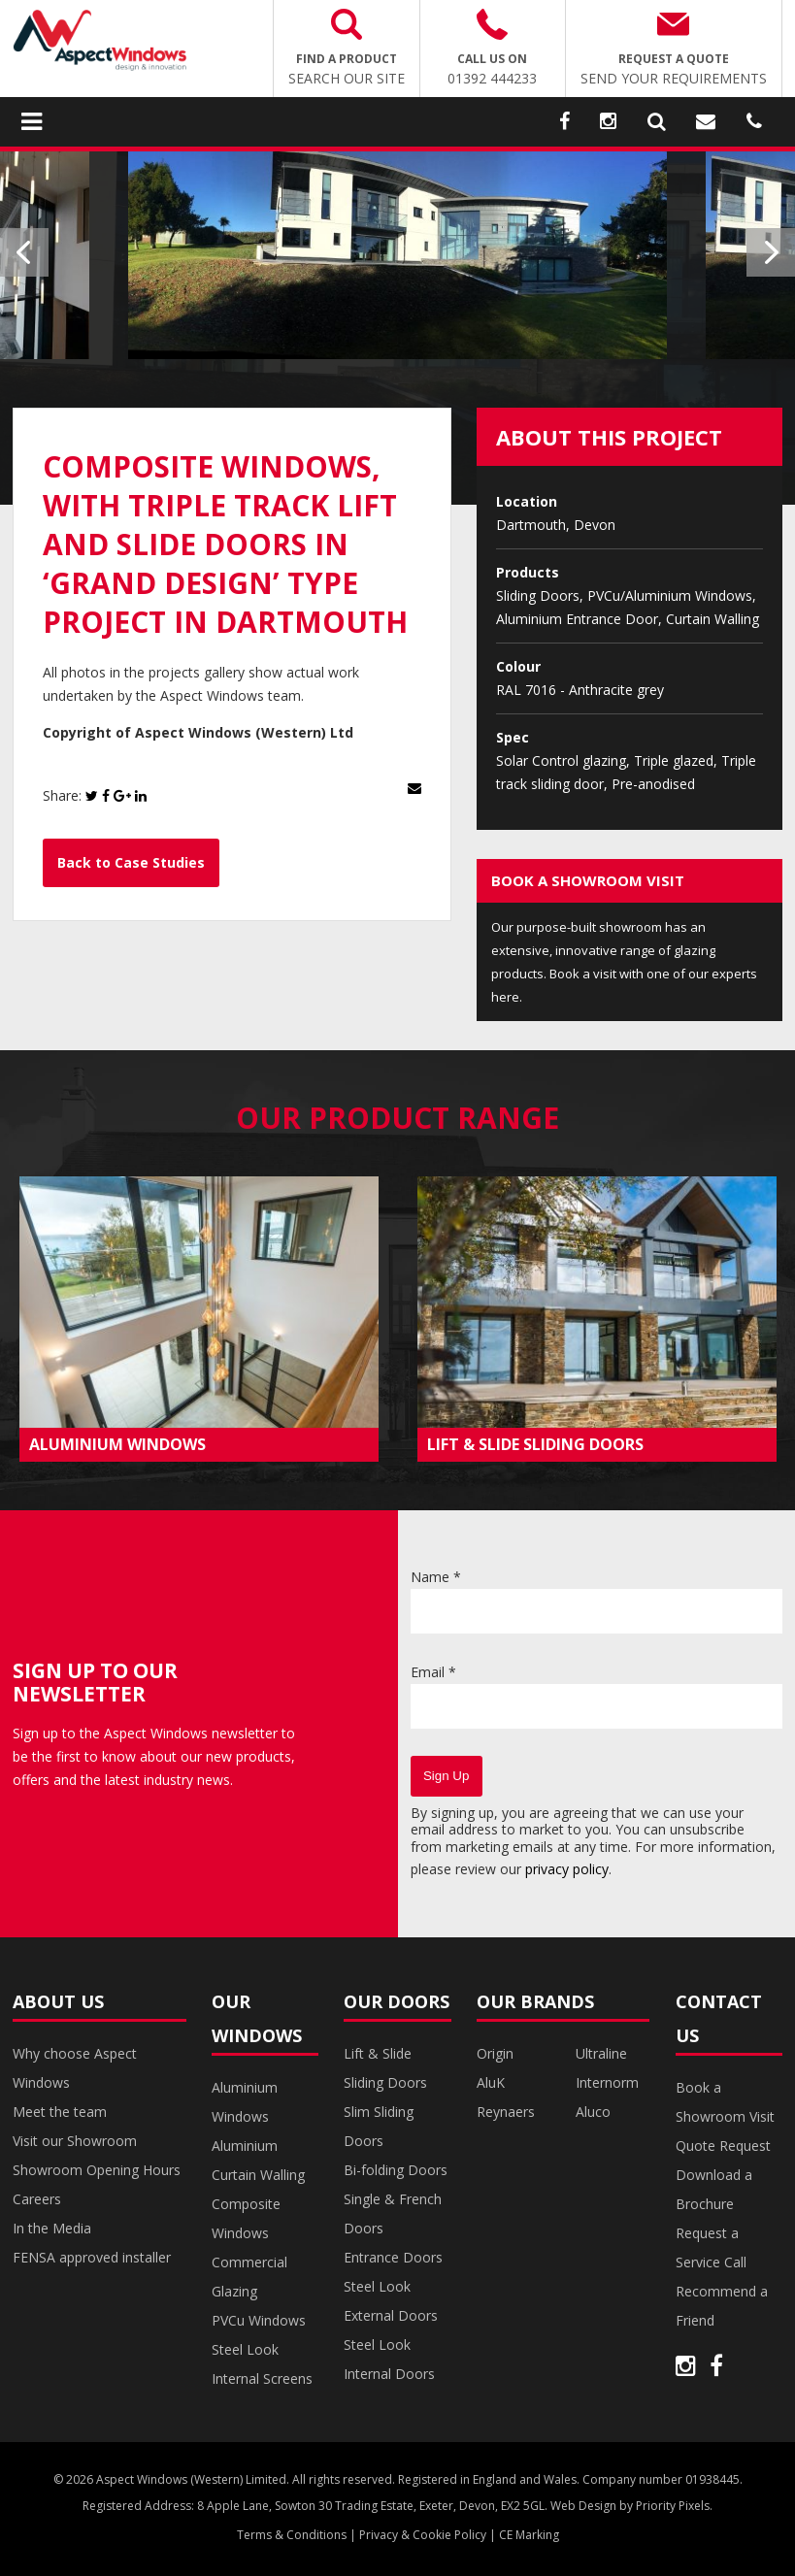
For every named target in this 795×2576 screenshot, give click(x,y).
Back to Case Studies (131, 862)
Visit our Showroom (75, 2140)
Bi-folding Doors (395, 2170)
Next (770, 252)
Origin (495, 2053)
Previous (24, 252)
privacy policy (567, 1869)
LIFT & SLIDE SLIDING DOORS (535, 1444)
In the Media (52, 2228)
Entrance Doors (393, 2257)
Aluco (593, 2111)
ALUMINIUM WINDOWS (117, 1444)
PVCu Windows (259, 2320)
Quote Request (723, 2145)
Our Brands (535, 2001)
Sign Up (446, 1775)
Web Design (583, 2505)
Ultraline (601, 2053)
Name (436, 1577)
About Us (58, 2001)
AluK (491, 2082)
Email (433, 1672)
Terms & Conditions (292, 2534)
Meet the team (60, 2111)
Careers (37, 2199)
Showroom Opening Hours (97, 2170)
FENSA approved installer (92, 2257)
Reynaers (506, 2111)
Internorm (607, 2082)
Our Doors (396, 2001)
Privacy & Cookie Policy (422, 2534)
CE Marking (529, 2534)
